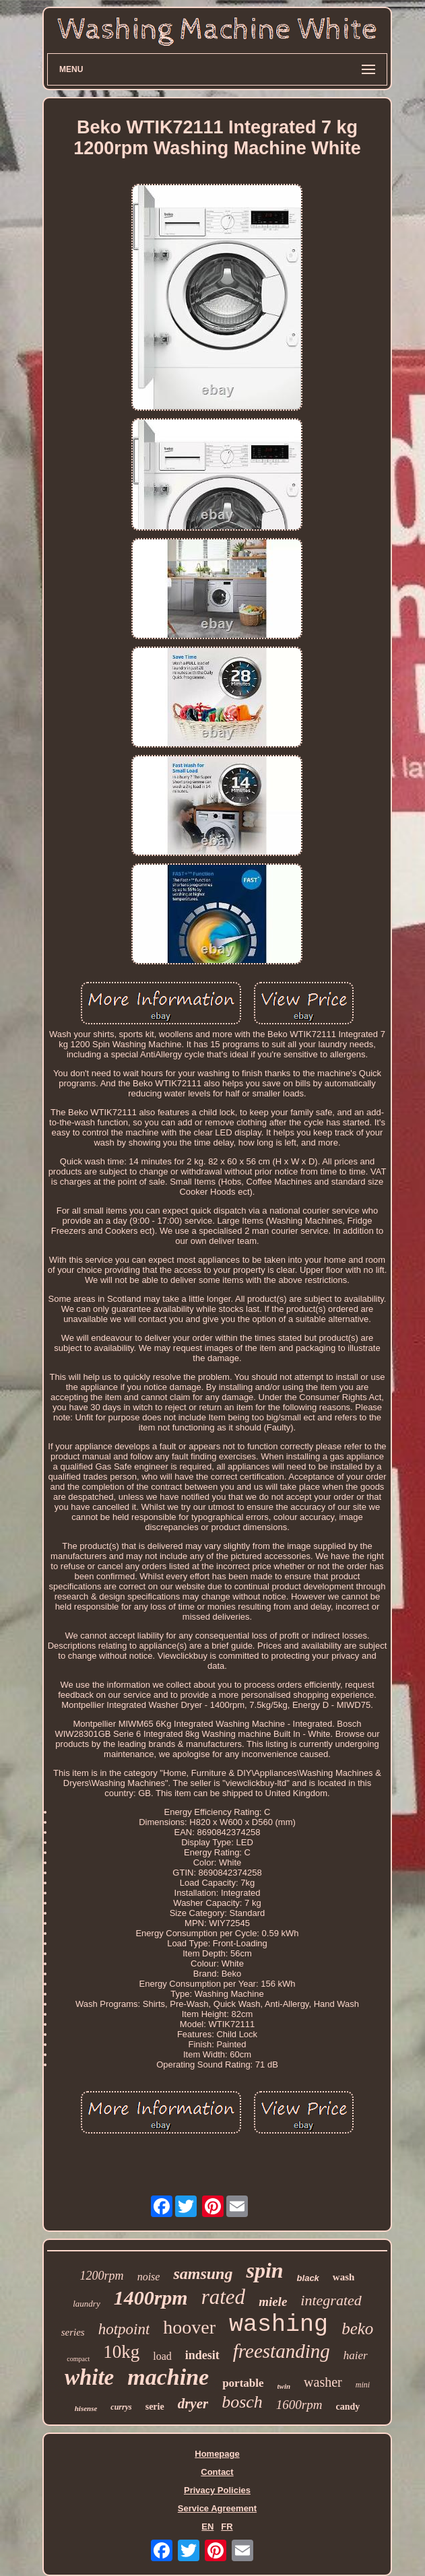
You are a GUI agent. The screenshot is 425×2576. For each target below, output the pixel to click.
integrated (330, 2300)
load (162, 2356)
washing (278, 2324)
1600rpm (299, 2405)
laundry (86, 2304)
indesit (202, 2355)
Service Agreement (217, 2508)
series (73, 2332)
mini (363, 2384)
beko (357, 2328)
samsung (202, 2273)
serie (154, 2407)
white (89, 2377)
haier (356, 2355)
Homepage (217, 2454)
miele (273, 2301)
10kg (121, 2352)
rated (223, 2297)
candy (347, 2407)
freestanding (281, 2351)
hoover (189, 2327)
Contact (217, 2472)
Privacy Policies (217, 2490)
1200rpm (102, 2275)
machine (168, 2377)
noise (148, 2276)
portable (242, 2383)
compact (78, 2359)
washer (323, 2382)
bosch (242, 2402)
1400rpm (151, 2297)
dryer (193, 2404)
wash (344, 2277)
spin (264, 2270)
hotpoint (124, 2329)
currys (120, 2407)
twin (284, 2386)
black (308, 2278)
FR (226, 2526)
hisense (86, 2408)
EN (207, 2526)
